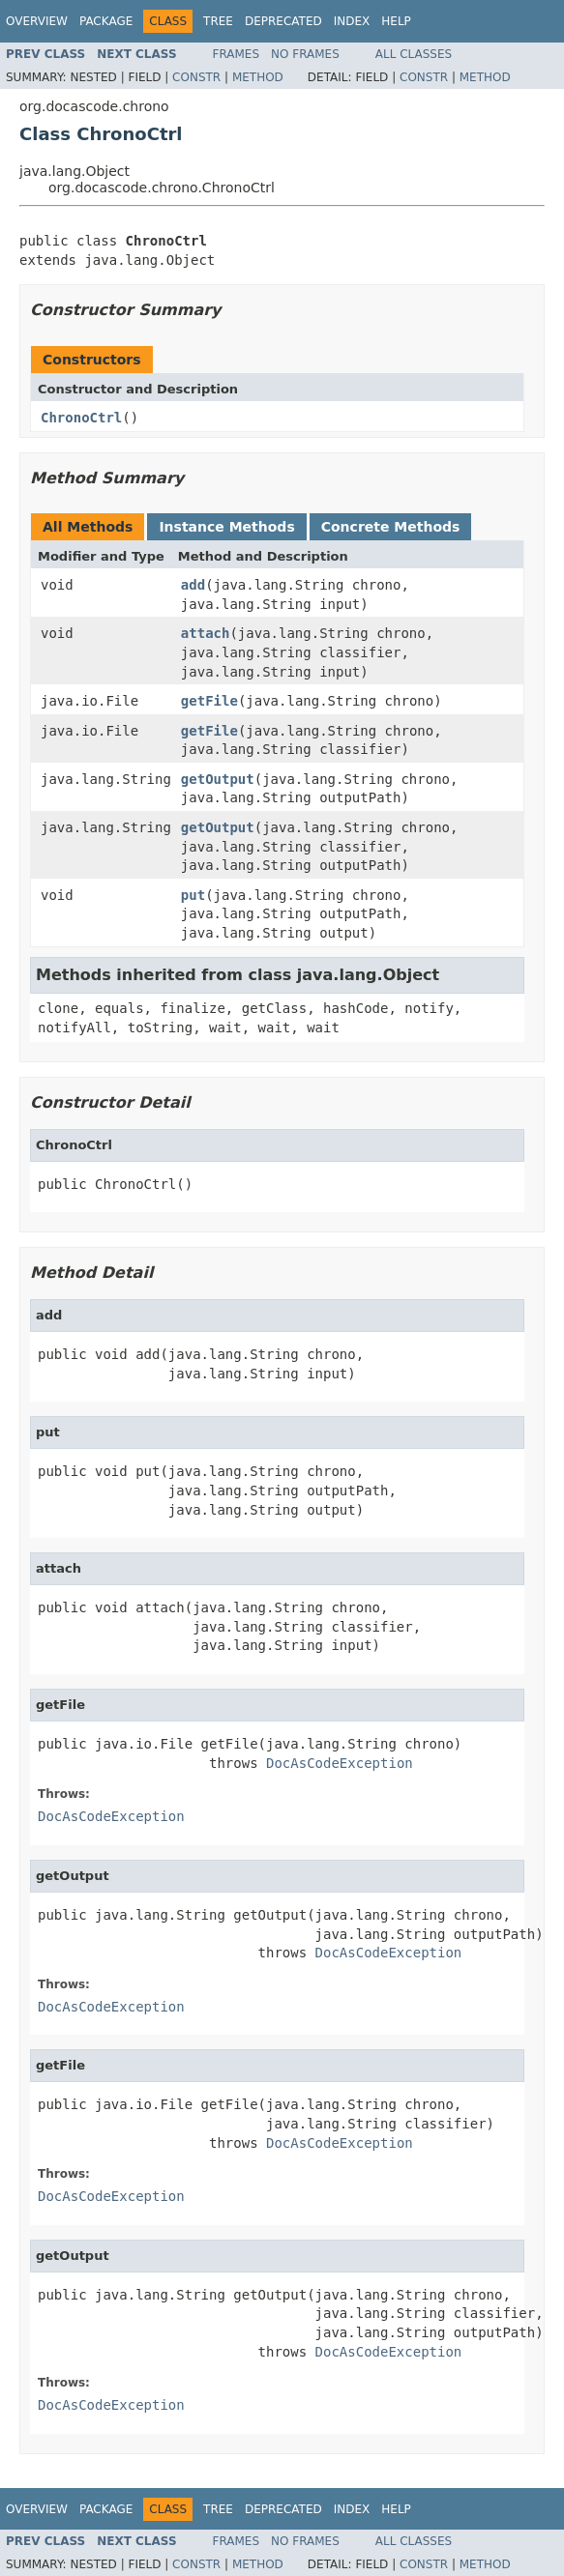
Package (106, 21)
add (193, 585)
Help (396, 21)
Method (257, 77)
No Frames (305, 54)
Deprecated (283, 21)
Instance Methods (226, 527)
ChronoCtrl (81, 417)
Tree (218, 21)
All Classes (413, 54)
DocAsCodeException (339, 1763)
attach (205, 633)
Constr (196, 77)
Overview (37, 21)
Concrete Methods (390, 527)
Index (352, 21)
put (193, 895)
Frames (236, 54)
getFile (209, 701)
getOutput (217, 779)
